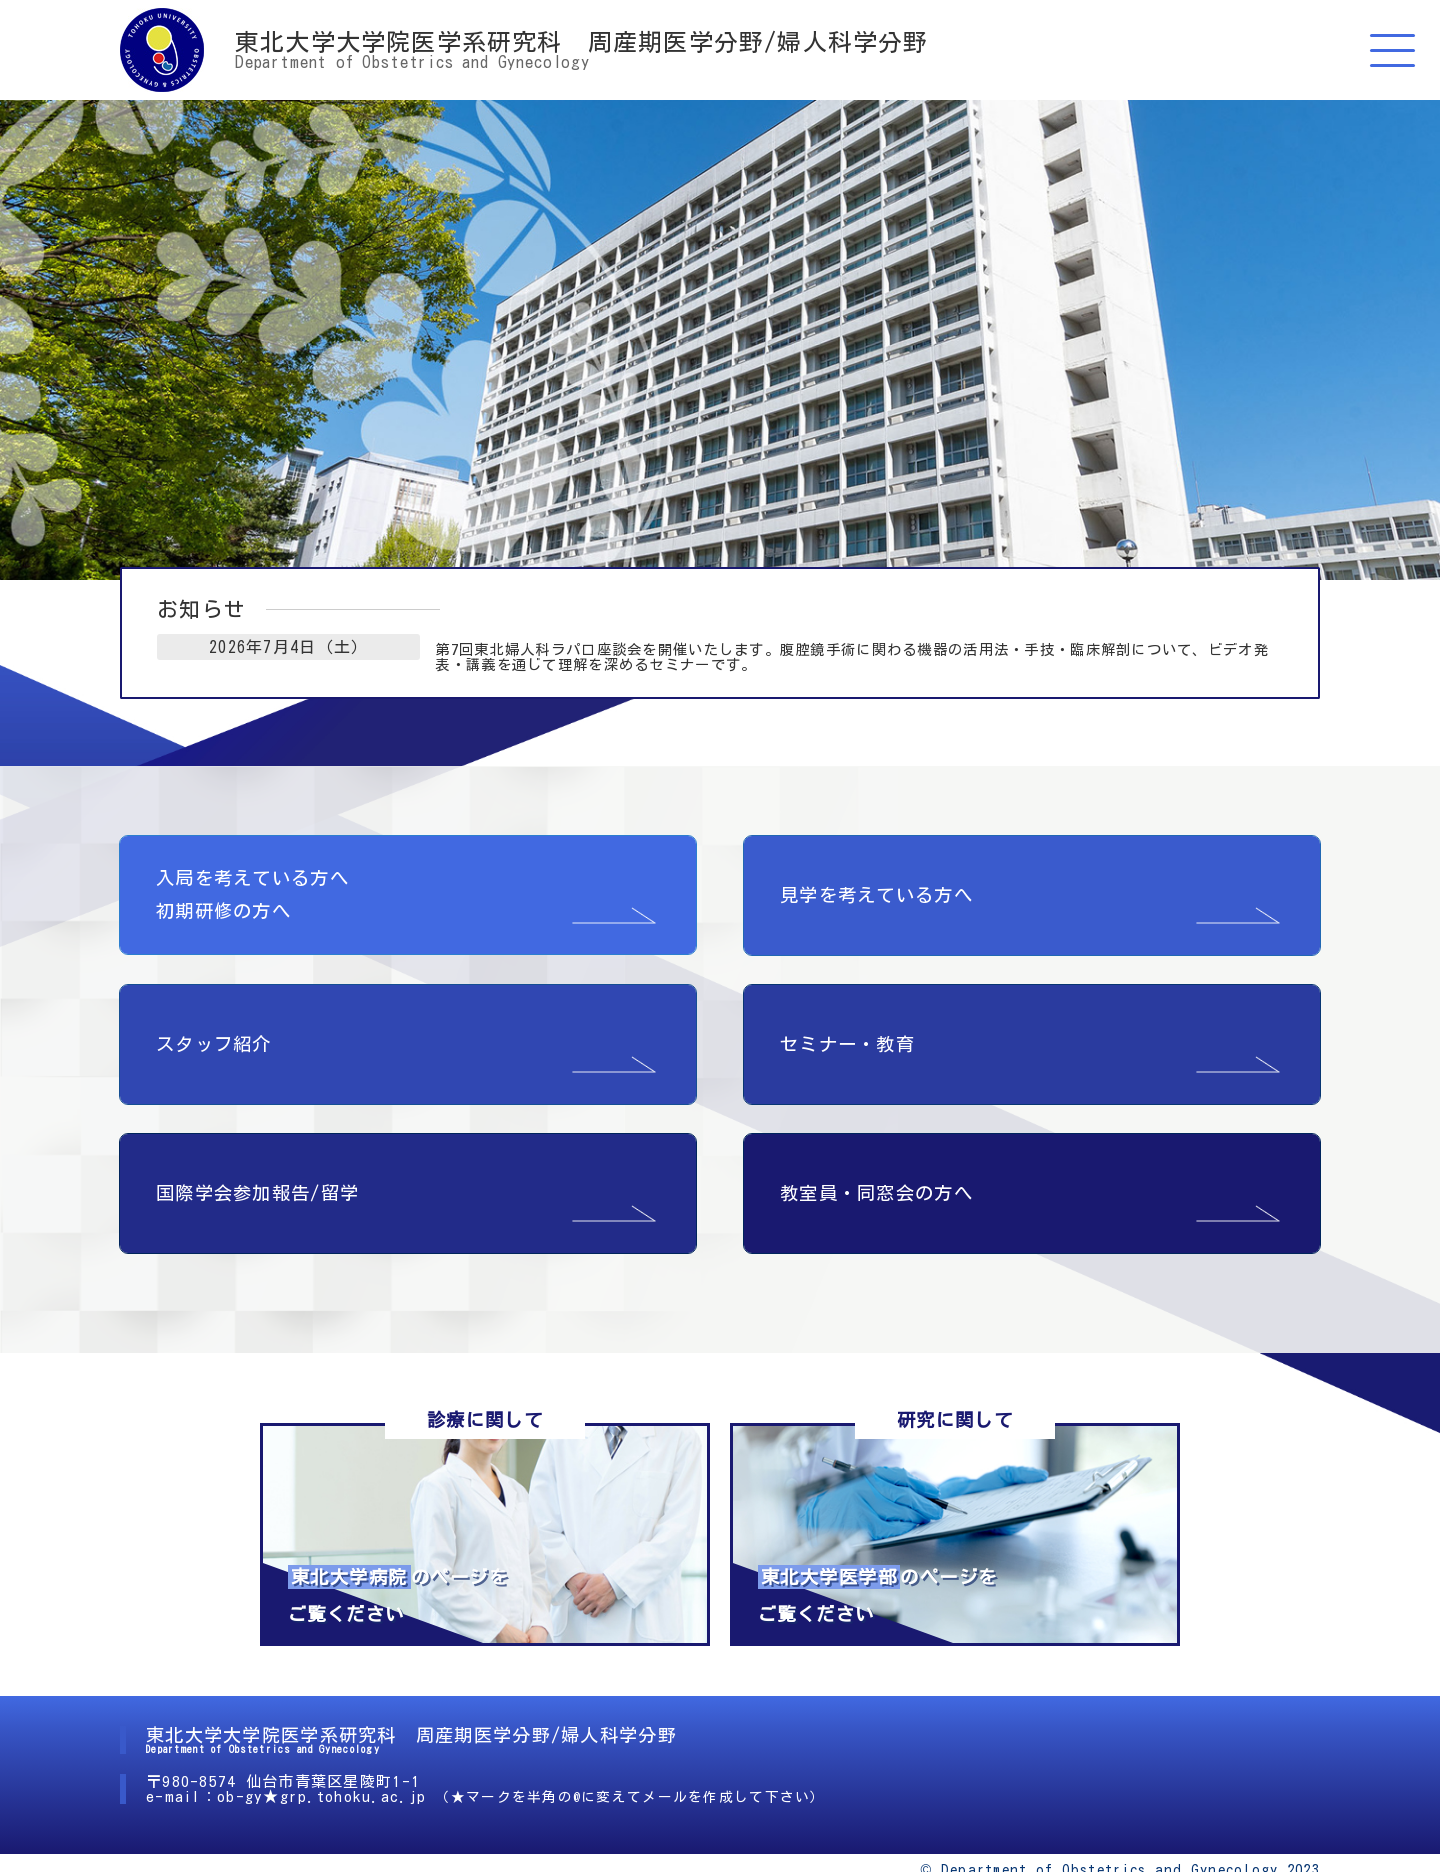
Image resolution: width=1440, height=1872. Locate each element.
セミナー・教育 (847, 1010)
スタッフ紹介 (214, 1010)
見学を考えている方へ (876, 861)
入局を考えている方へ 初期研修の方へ (252, 860)
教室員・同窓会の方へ (876, 1159)
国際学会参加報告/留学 (257, 1159)
